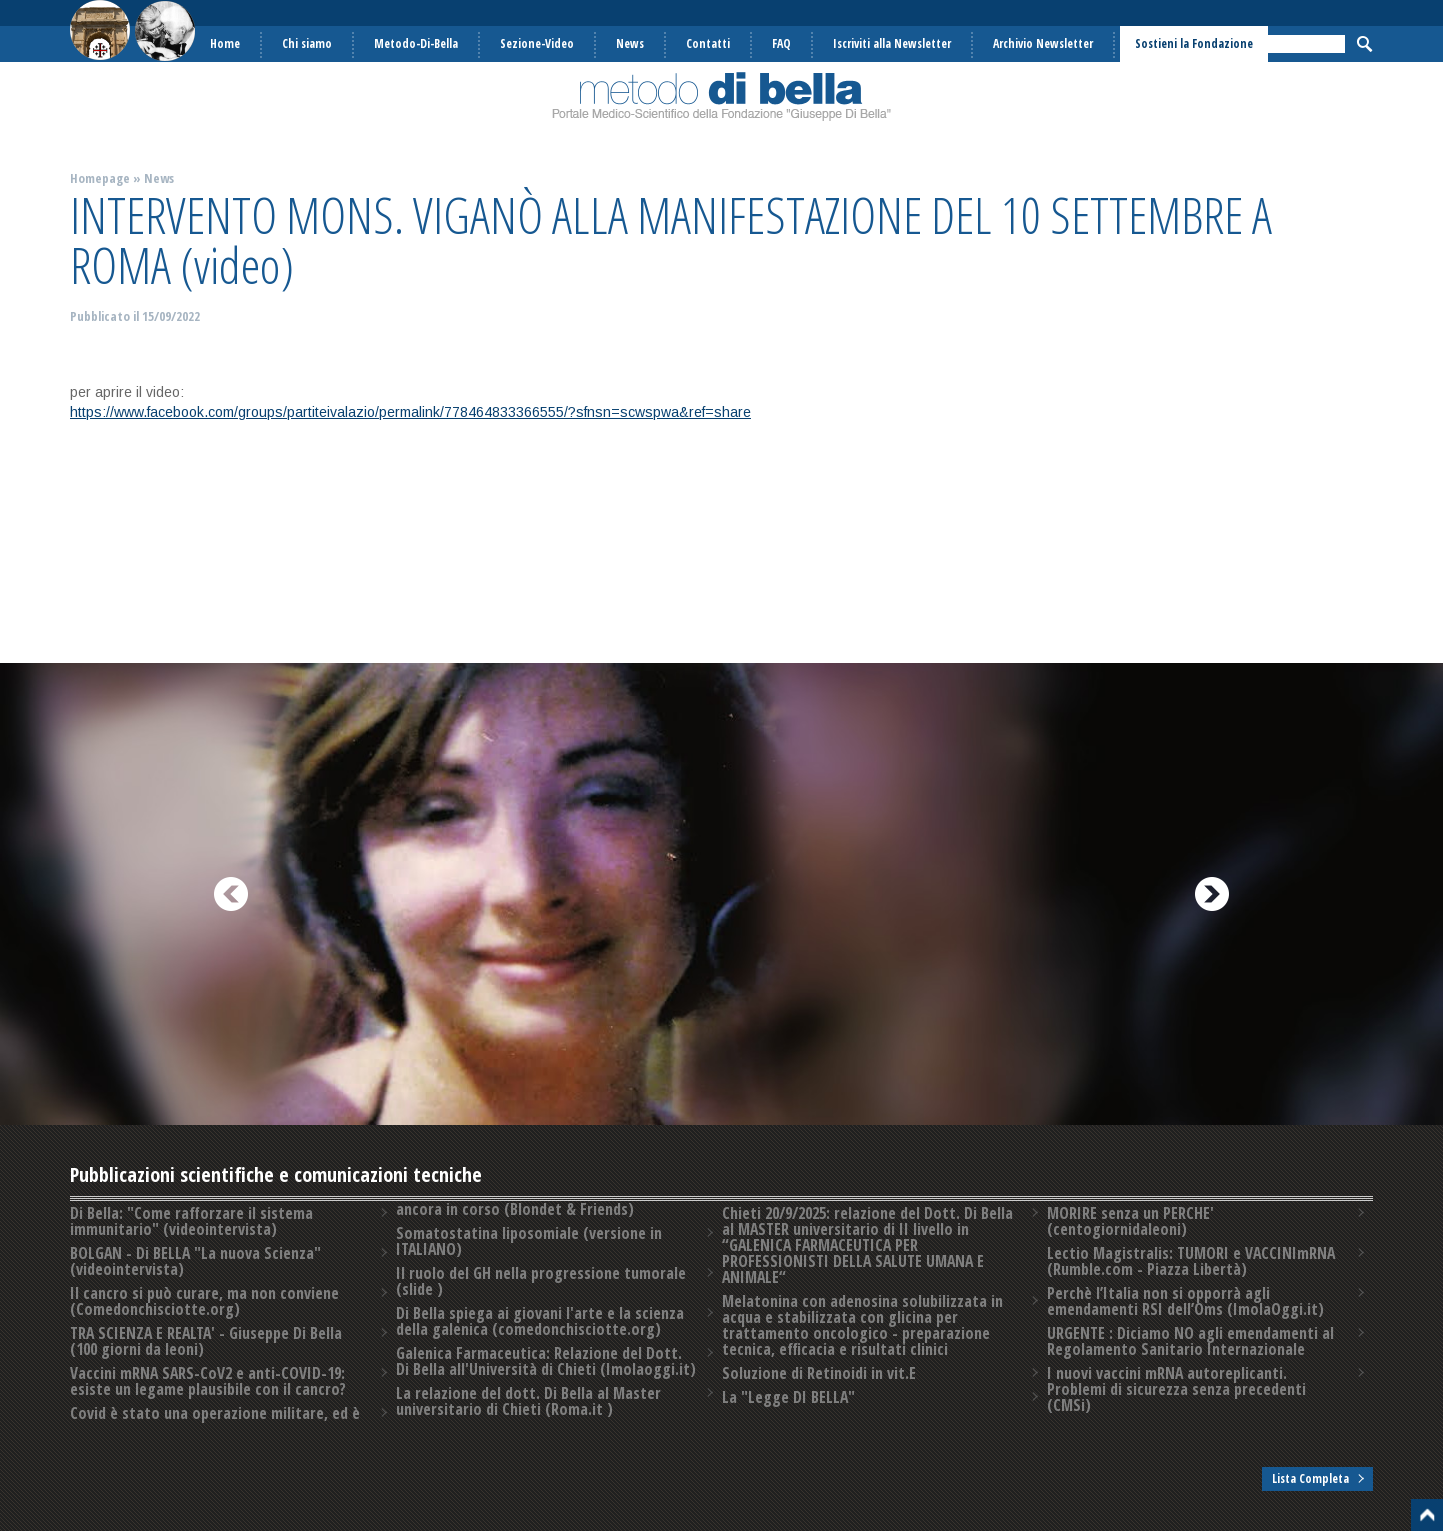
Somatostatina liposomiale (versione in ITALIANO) (529, 1241)
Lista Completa (1310, 1478)
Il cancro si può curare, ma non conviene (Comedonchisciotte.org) (204, 1301)
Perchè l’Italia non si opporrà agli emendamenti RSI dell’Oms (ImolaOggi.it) (1185, 1301)
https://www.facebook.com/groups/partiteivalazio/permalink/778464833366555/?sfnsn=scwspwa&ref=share (410, 412)
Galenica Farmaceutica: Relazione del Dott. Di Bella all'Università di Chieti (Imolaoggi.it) (546, 1361)
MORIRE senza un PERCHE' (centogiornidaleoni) (1130, 1221)
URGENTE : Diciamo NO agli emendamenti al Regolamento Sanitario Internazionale (1190, 1341)
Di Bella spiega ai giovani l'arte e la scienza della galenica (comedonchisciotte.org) (540, 1321)
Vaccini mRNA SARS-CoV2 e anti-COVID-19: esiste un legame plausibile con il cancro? (208, 1381)
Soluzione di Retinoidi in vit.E (819, 1373)
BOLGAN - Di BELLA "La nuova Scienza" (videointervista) (195, 1261)
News (159, 178)
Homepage (100, 178)
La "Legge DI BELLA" (788, 1397)
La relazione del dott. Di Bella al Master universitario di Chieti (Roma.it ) (528, 1401)
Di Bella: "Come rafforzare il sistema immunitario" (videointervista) (191, 1221)
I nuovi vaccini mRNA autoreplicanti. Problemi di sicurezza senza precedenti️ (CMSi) (1176, 1389)
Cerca (1364, 44)
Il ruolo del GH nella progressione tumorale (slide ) (541, 1281)
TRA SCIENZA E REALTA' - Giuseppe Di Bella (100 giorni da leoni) (206, 1341)
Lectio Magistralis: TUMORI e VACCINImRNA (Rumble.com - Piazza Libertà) (1191, 1261)
